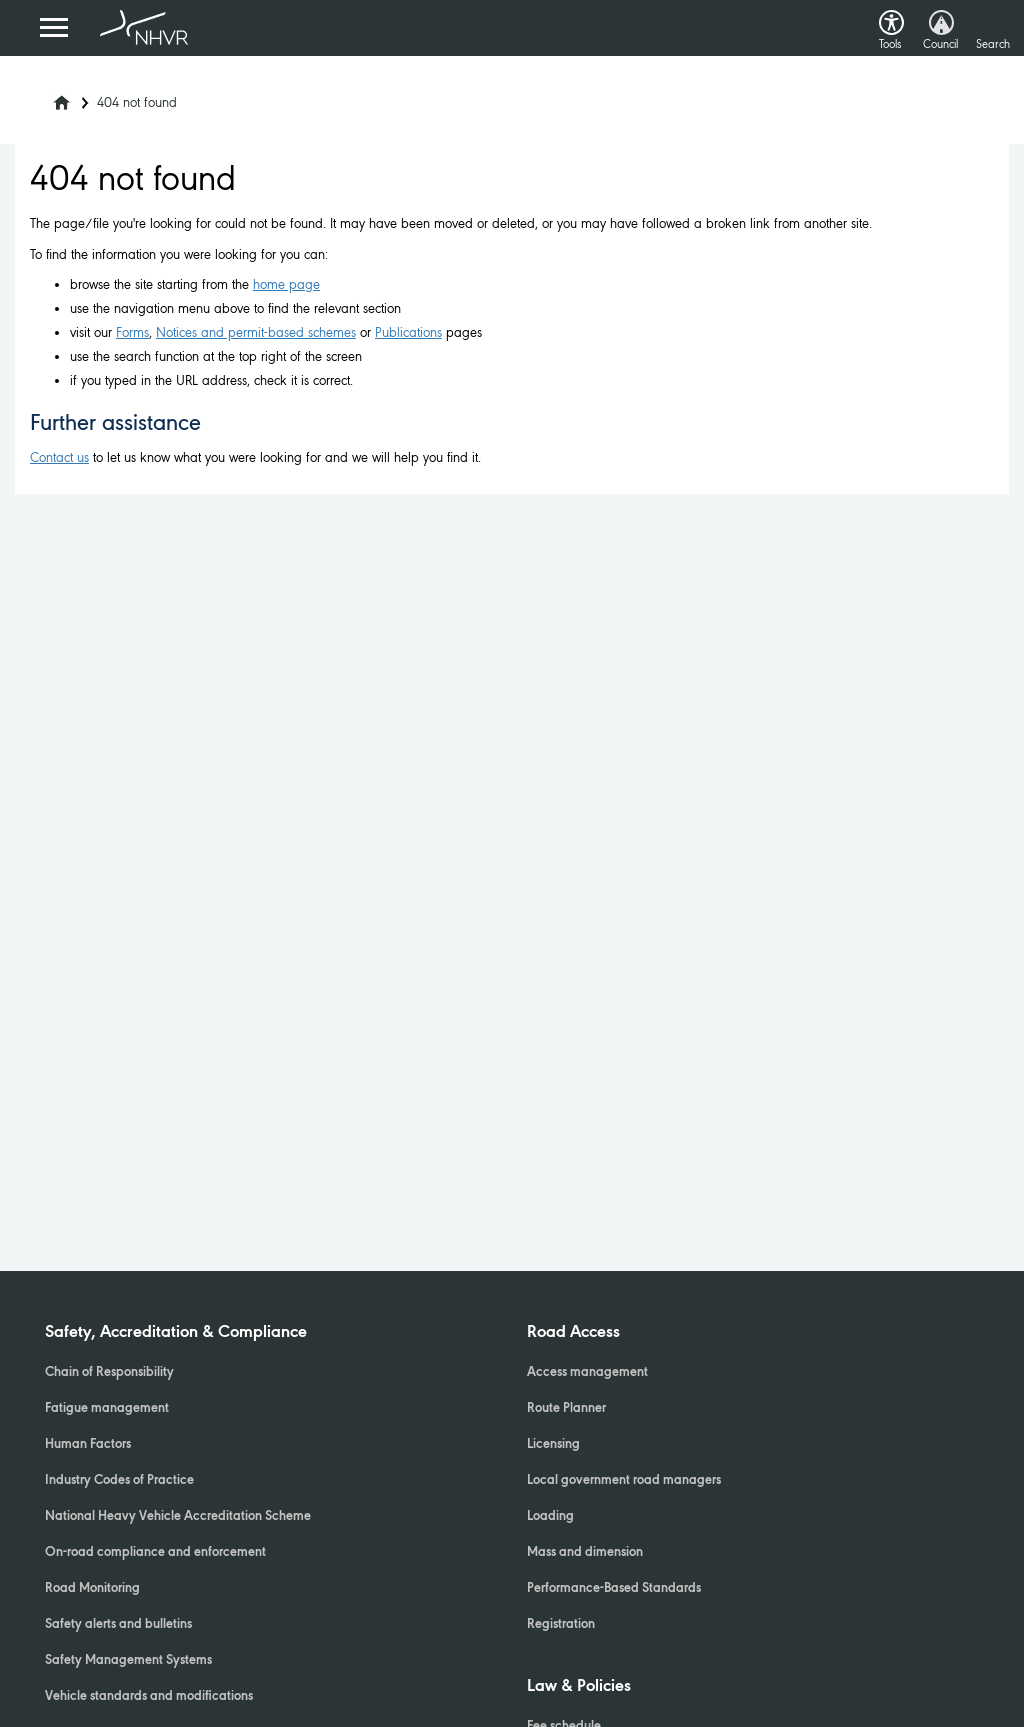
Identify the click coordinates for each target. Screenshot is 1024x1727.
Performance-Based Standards (614, 1589)
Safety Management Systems (128, 1661)
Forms (132, 332)
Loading (550, 1517)
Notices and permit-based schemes (256, 332)
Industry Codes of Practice (119, 1481)
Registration (561, 1625)
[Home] (49, 97)
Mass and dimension (585, 1553)
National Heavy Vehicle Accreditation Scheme (178, 1517)
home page (286, 284)
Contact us (59, 457)
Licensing (553, 1445)
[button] (891, 17)
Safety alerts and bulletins (118, 1625)
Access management (587, 1373)
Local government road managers (624, 1481)
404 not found (137, 102)
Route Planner (566, 1409)
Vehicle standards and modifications (149, 1697)
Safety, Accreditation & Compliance (176, 1333)
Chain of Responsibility (109, 1373)
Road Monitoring (92, 1589)
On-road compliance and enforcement (155, 1553)
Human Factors (88, 1445)
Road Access (573, 1333)
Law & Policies (579, 1687)
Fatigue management (107, 1409)
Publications (408, 332)
